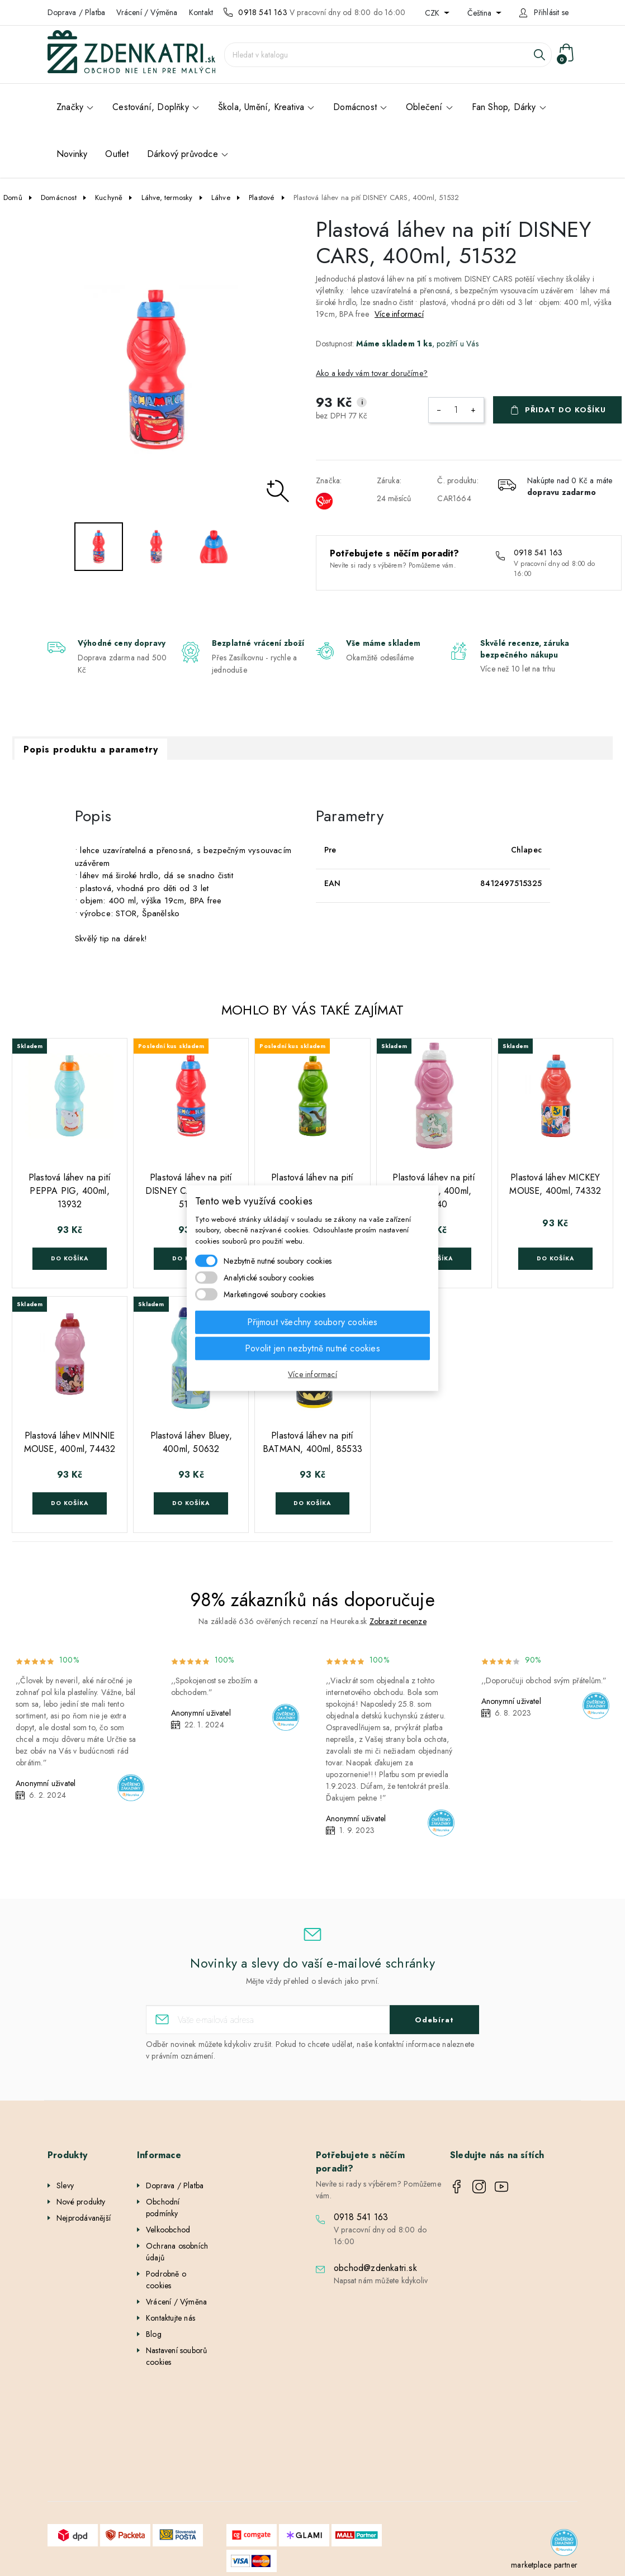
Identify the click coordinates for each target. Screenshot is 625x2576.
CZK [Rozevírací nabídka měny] (433, 12)
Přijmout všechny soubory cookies (312, 1322)
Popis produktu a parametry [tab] (90, 749)
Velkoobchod (168, 2229)
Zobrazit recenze (398, 1621)
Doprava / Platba (76, 12)
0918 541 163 (262, 12)
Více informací (399, 314)
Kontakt (201, 12)
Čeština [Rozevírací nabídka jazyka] (480, 12)
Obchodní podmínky (163, 2207)
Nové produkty (81, 2201)
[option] (156, 369)
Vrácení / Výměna (146, 12)
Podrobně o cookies (166, 2279)
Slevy (65, 2185)
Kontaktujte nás (170, 2317)
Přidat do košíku (565, 409)
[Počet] (456, 410)
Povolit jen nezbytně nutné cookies (312, 1348)
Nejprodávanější (83, 2217)
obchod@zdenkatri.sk (375, 2267)
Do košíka (69, 1258)
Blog (154, 2334)
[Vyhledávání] (388, 54)
